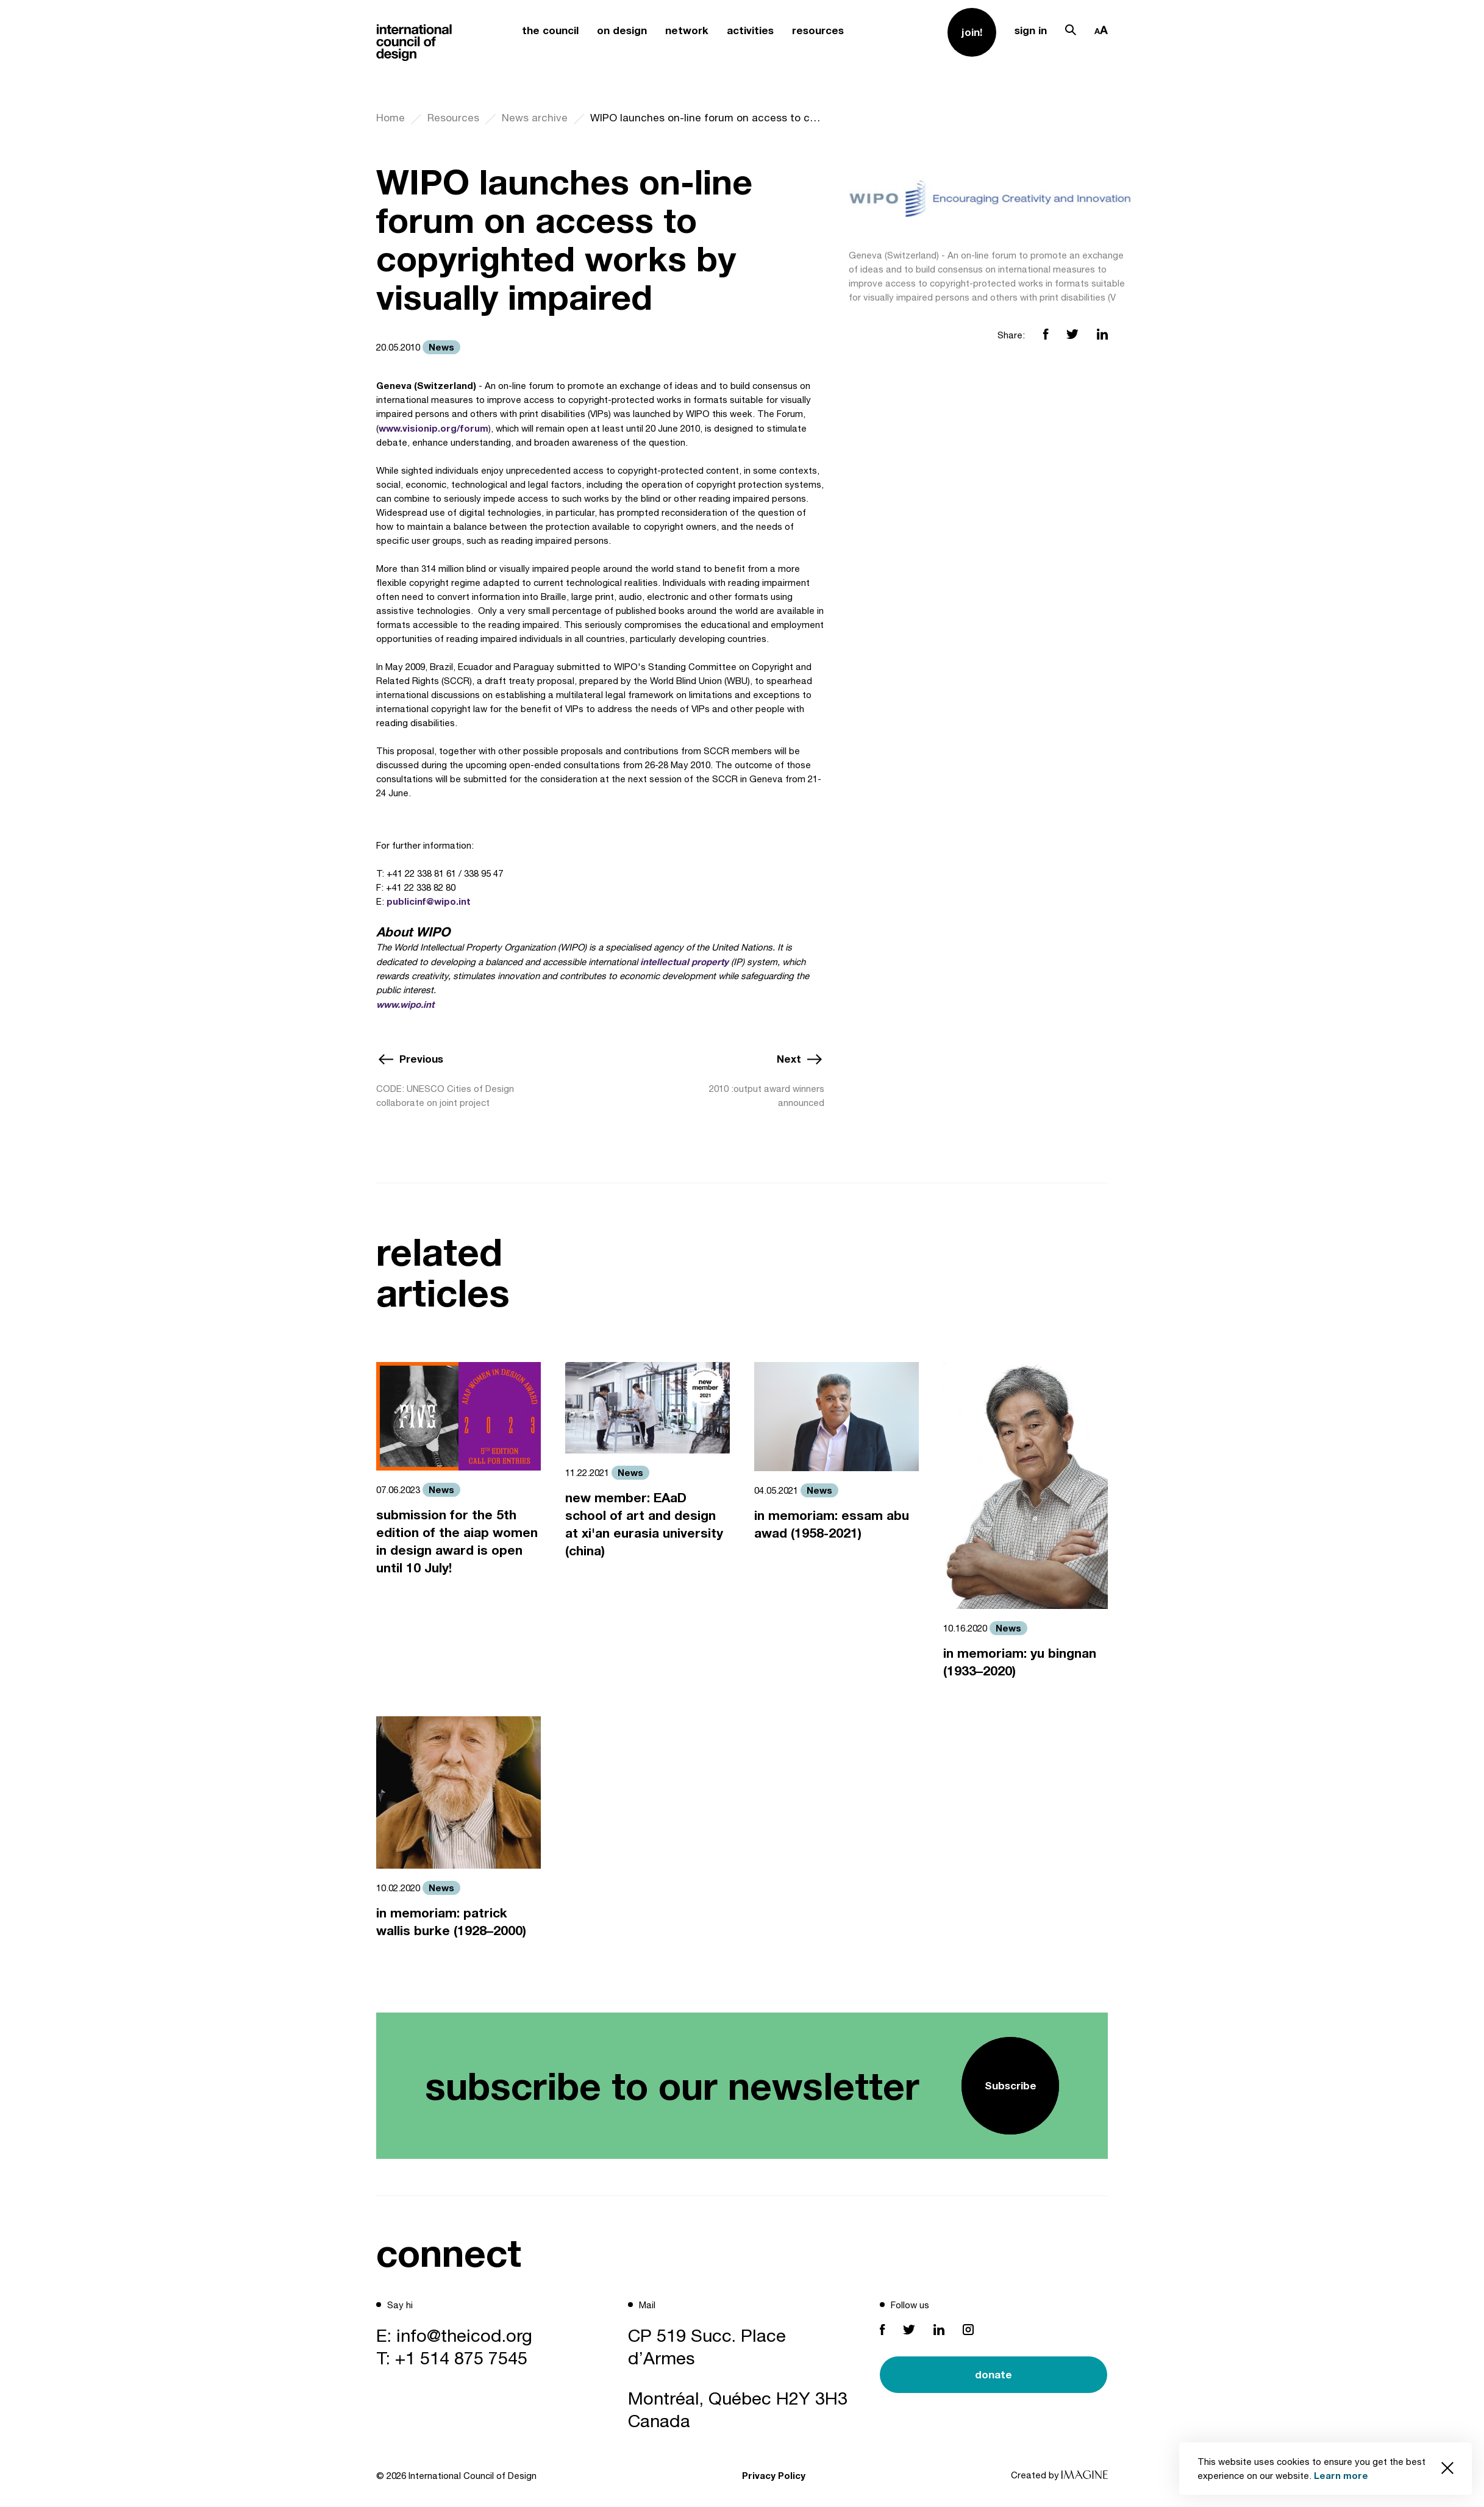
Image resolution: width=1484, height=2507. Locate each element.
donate (993, 2374)
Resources (453, 118)
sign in (1031, 30)
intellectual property (684, 961)
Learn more (1341, 2475)
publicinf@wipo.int (429, 901)
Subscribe (1010, 2085)
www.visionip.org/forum (433, 428)
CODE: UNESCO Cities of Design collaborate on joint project (445, 1095)
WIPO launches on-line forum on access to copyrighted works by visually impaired (707, 118)
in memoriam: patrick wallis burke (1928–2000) (451, 1921)
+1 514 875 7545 (461, 2357)
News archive (535, 118)
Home (390, 118)
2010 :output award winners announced (766, 1095)
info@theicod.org (464, 2335)
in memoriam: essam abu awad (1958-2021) (831, 1524)
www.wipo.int (405, 1004)
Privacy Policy (773, 2475)
